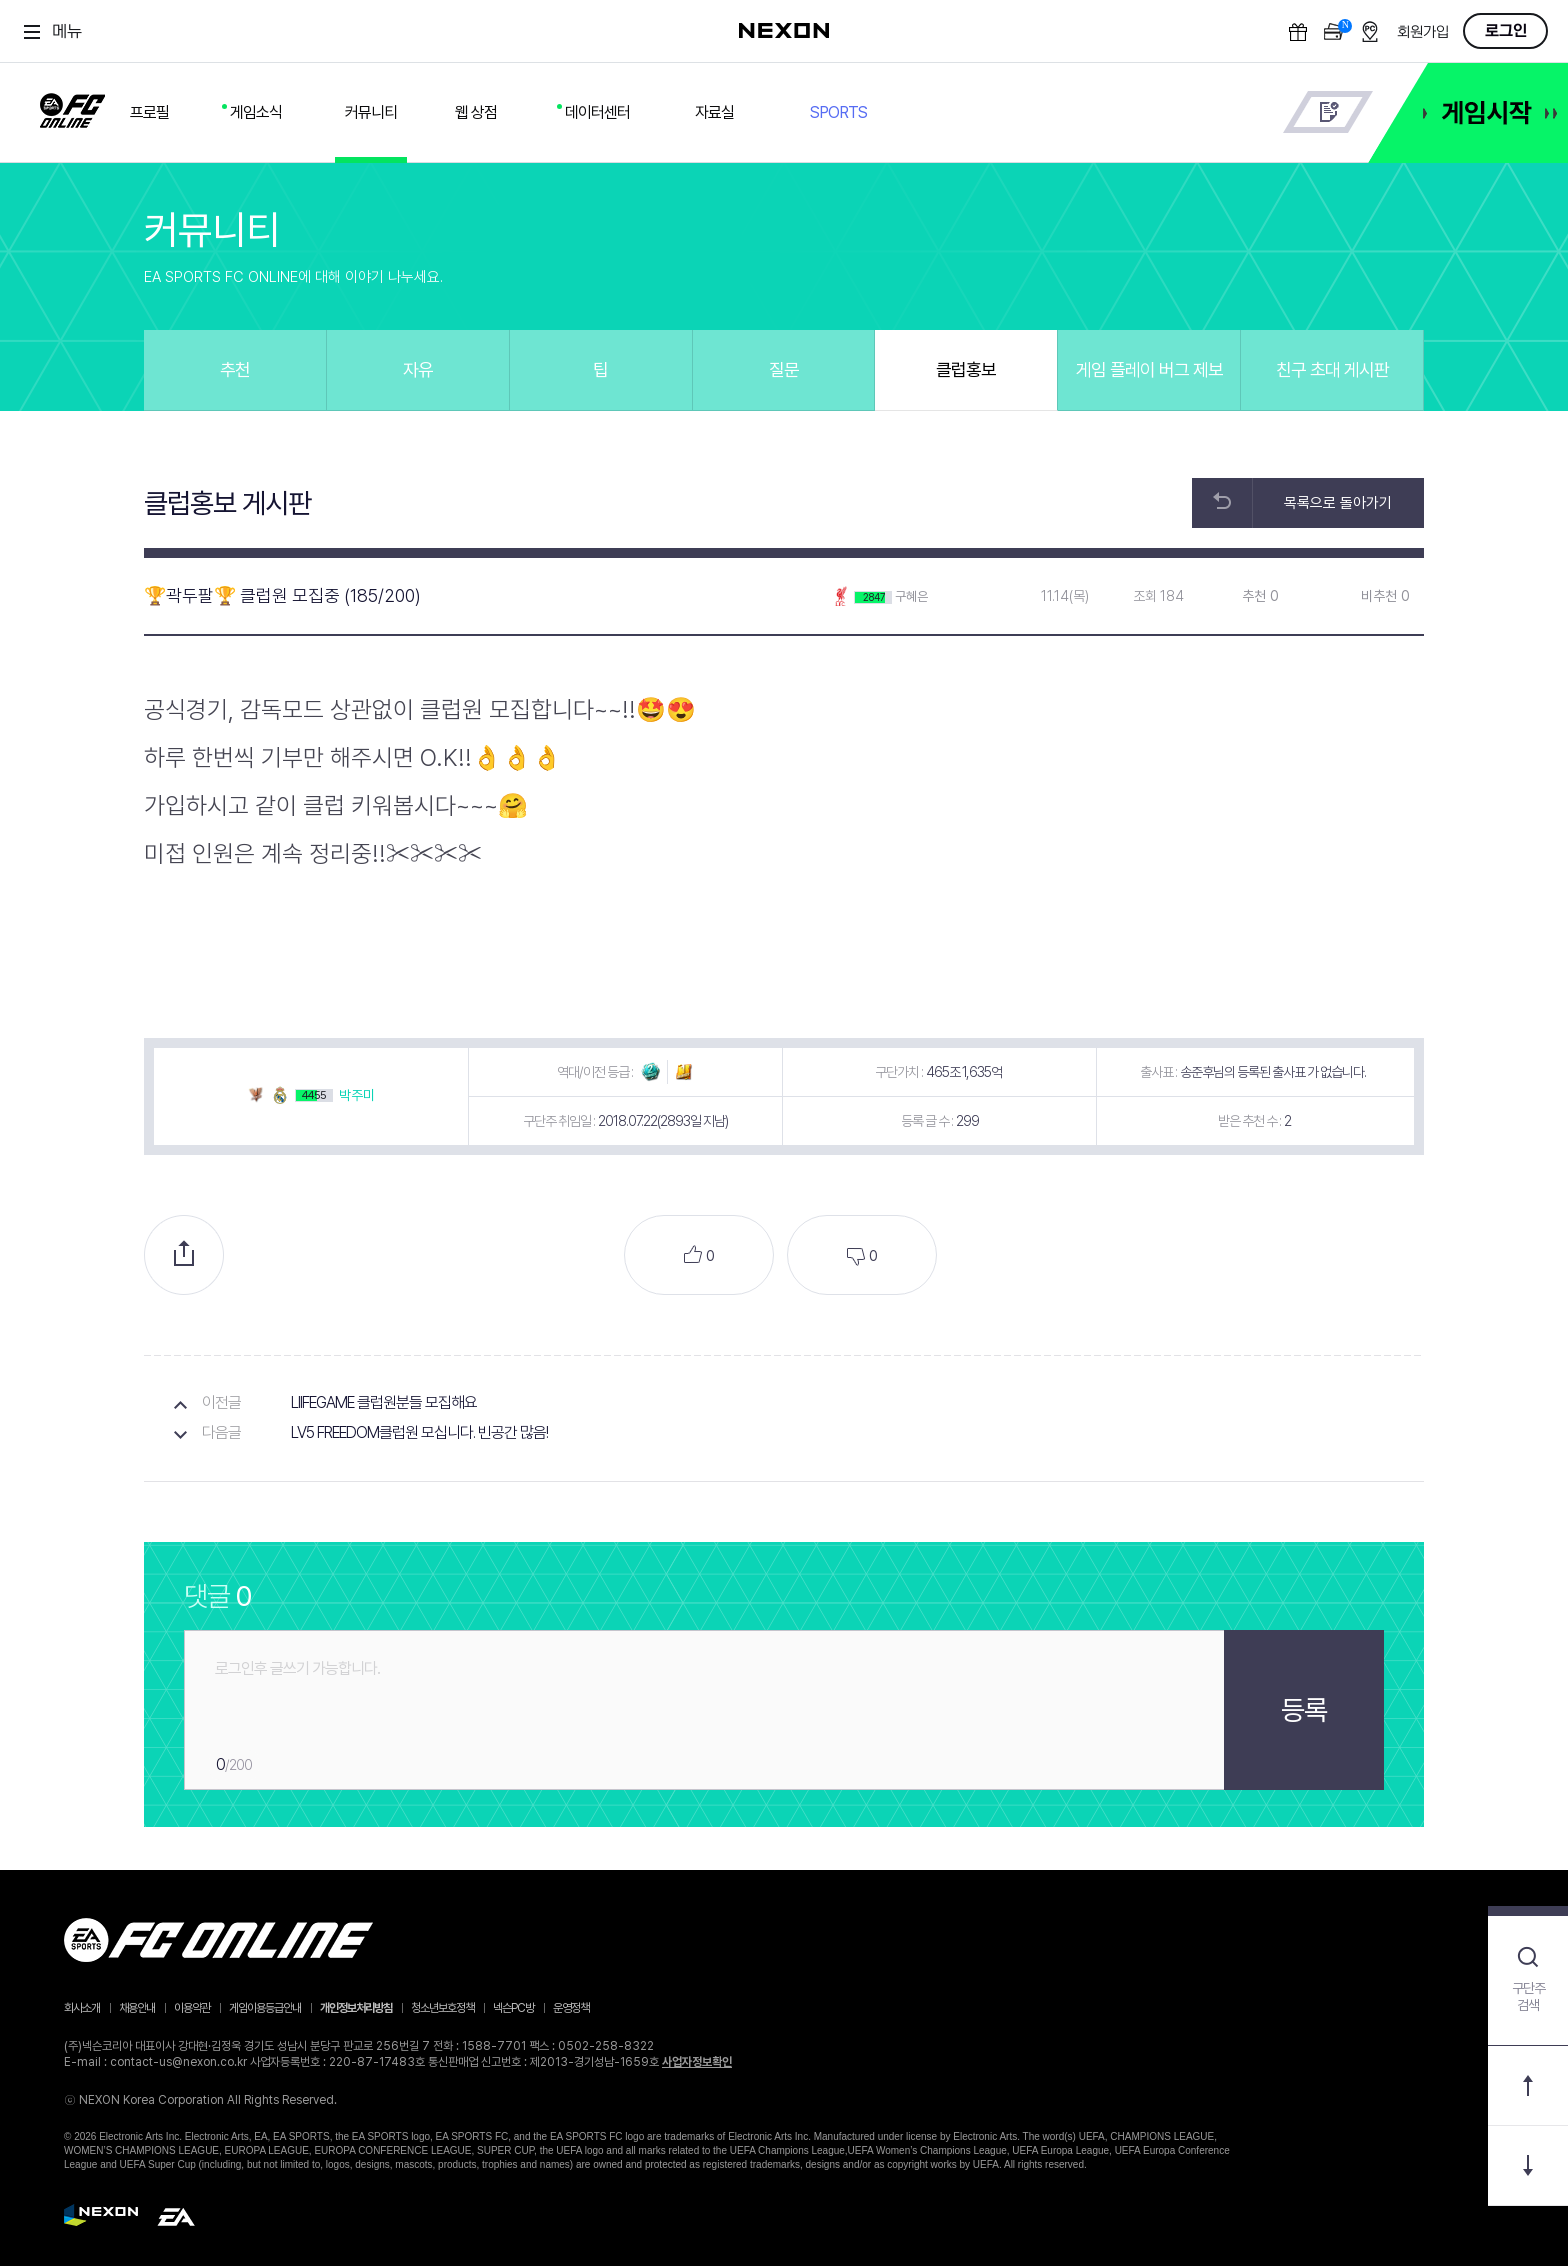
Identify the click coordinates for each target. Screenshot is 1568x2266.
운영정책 (571, 2008)
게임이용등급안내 (265, 2008)
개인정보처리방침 (356, 2008)
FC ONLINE (72, 107)
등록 (1304, 1710)
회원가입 (1423, 32)
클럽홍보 (966, 369)
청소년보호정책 (442, 2008)
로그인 (1506, 31)
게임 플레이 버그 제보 (1149, 369)
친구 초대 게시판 (1332, 369)
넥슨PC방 (513, 2008)
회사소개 (82, 2008)
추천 (235, 369)
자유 (418, 369)
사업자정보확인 (697, 2062)
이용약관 (192, 2008)
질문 (784, 369)
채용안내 (137, 2008)
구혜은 (911, 596)
